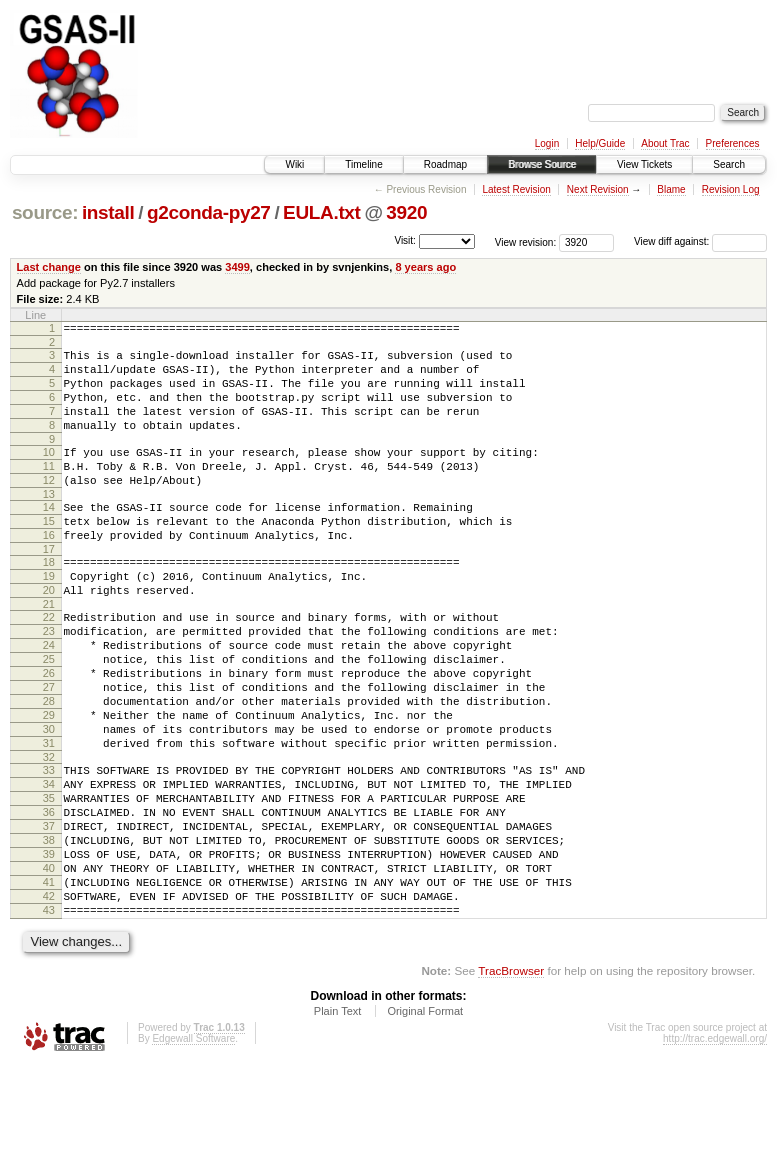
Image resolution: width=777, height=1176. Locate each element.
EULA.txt (322, 212)
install (108, 212)
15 (49, 554)
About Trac (665, 143)
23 (49, 682)
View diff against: (700, 241)
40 (49, 967)
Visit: (405, 240)
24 (49, 699)
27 (49, 750)
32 (49, 835)
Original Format (425, 1122)
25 (49, 716)
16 (49, 571)
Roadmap (445, 164)
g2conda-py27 (209, 212)
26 (49, 733)
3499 (237, 267)
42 (49, 1001)
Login (547, 143)
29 (49, 784)
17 (49, 588)
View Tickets (644, 164)
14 (49, 537)
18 (49, 601)
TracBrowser (511, 1081)
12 (49, 507)
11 (49, 490)
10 (49, 473)
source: (45, 212)
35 (49, 882)
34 (49, 865)
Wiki (294, 164)
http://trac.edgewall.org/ (715, 1149)
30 (49, 801)
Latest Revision (516, 189)
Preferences (733, 143)
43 (49, 1018)
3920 (406, 212)
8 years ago (425, 267)
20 (49, 635)
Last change (49, 267)
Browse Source (542, 164)
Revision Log (731, 189)
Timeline (363, 164)
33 (49, 848)
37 (49, 916)
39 (49, 950)
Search (729, 164)
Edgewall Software (193, 1149)
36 (49, 899)
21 (49, 652)
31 (49, 818)
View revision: (526, 241)
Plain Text (338, 1122)
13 (49, 524)
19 (49, 618)
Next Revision (598, 189)
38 (49, 933)
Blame (671, 189)
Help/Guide (600, 143)
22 (49, 665)
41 (49, 984)
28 (49, 767)
